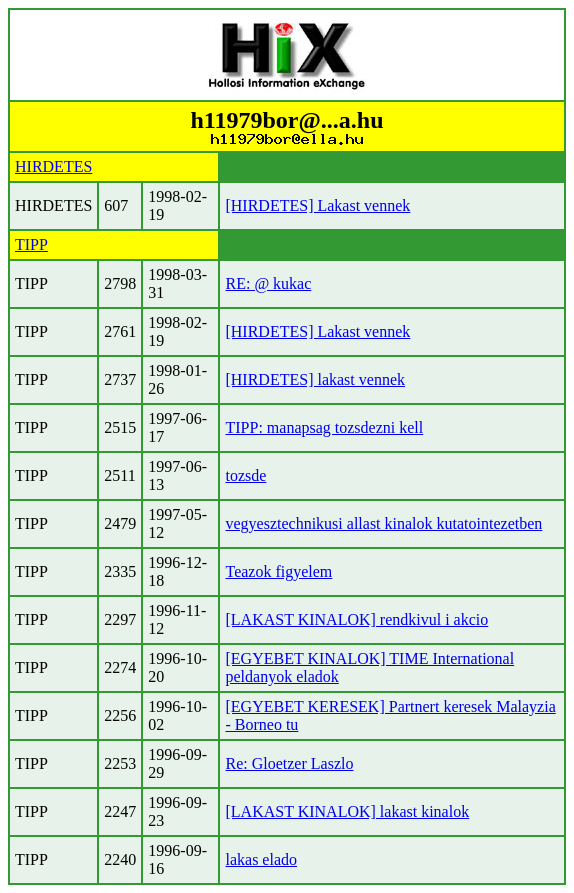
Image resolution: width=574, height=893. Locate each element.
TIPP (31, 244)
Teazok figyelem (278, 571)
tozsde (245, 475)
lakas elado (261, 859)
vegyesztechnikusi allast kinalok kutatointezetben (383, 523)
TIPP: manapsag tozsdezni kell (324, 427)
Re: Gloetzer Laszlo (289, 763)
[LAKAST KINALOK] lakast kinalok (347, 811)
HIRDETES (53, 166)
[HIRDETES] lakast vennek (315, 379)
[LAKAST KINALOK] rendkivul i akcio (356, 619)
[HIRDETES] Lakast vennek (317, 205)
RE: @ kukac (268, 283)
